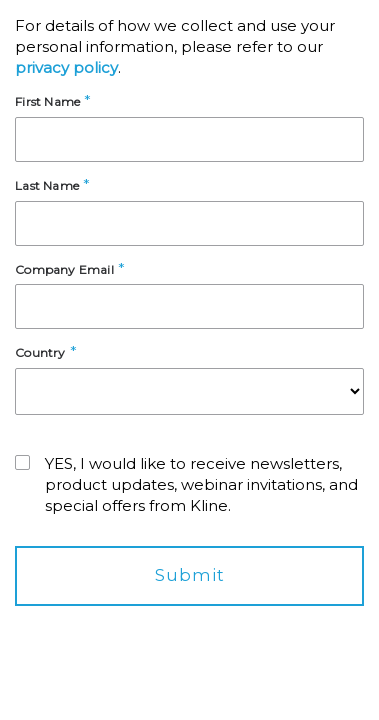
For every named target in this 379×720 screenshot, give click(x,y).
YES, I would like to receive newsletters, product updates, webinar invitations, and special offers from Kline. (201, 484)
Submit (190, 575)
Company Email (64, 269)
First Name (47, 101)
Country (40, 352)
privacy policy (66, 67)
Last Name (47, 185)
